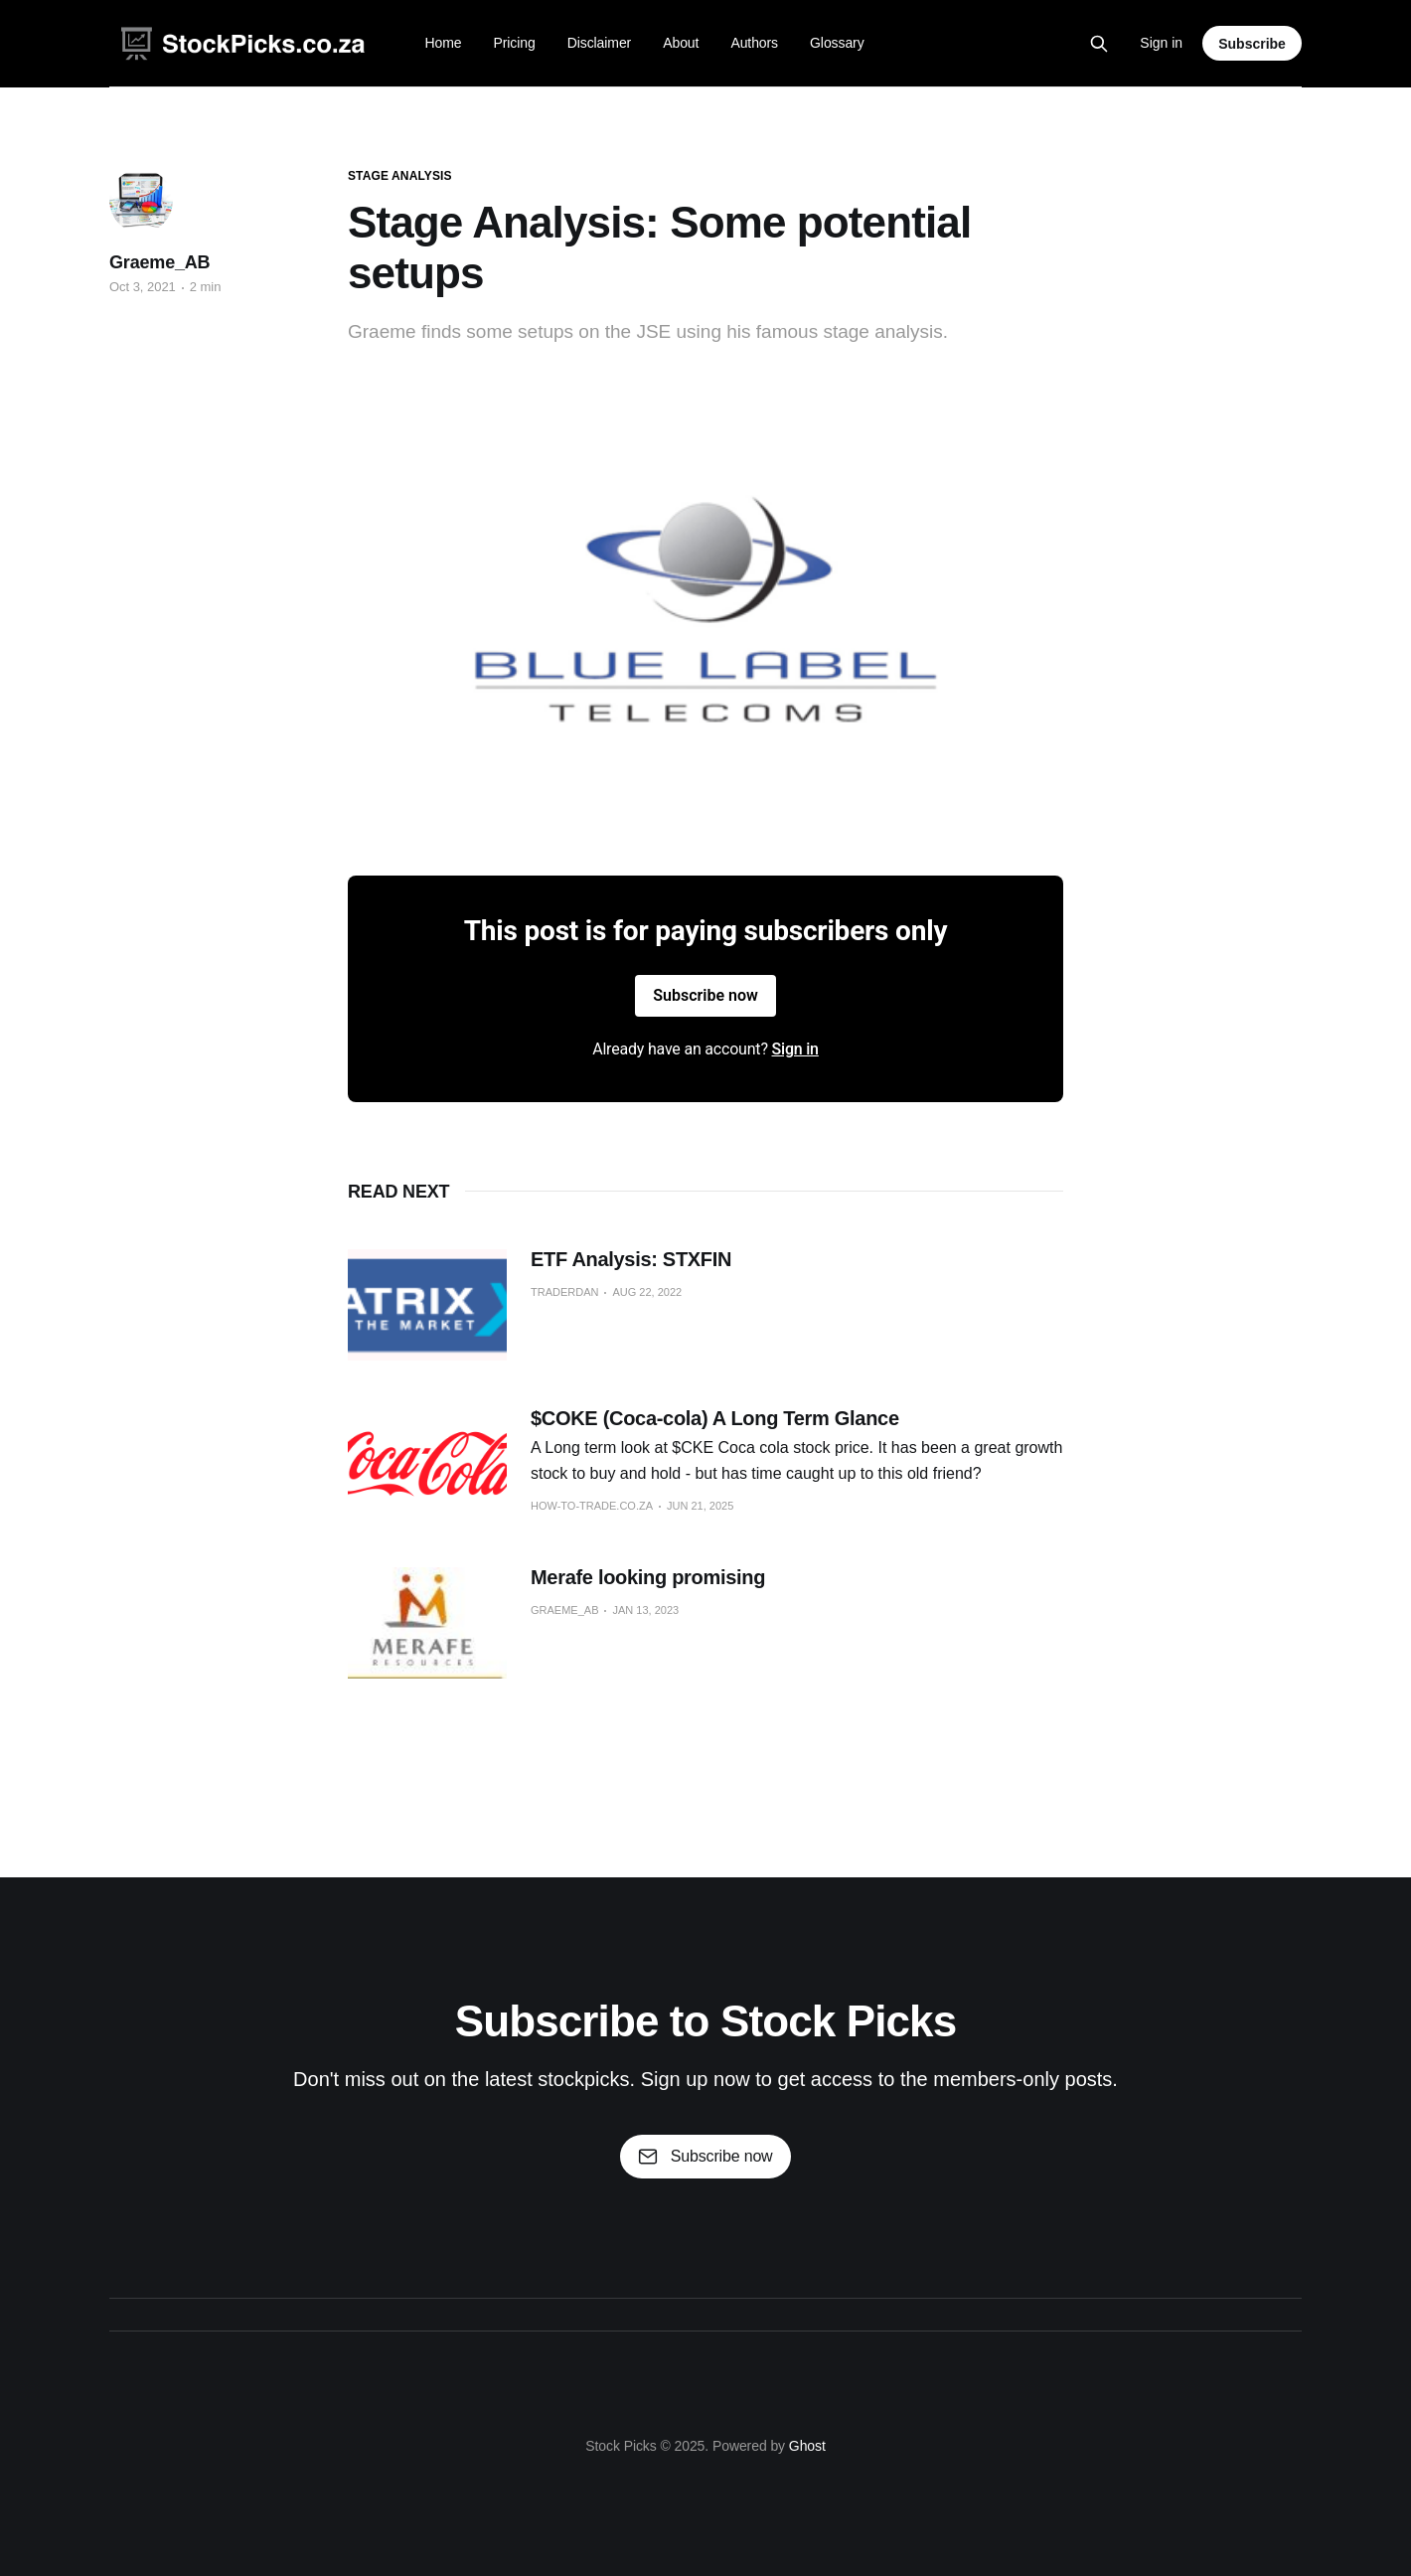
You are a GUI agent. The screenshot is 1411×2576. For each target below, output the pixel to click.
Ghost (807, 2446)
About (681, 43)
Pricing (514, 43)
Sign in (1161, 43)
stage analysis (400, 176)
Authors (754, 43)
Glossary (837, 43)
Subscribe (1252, 44)
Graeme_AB (159, 262)
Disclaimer (599, 43)
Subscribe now (705, 995)
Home (442, 43)
